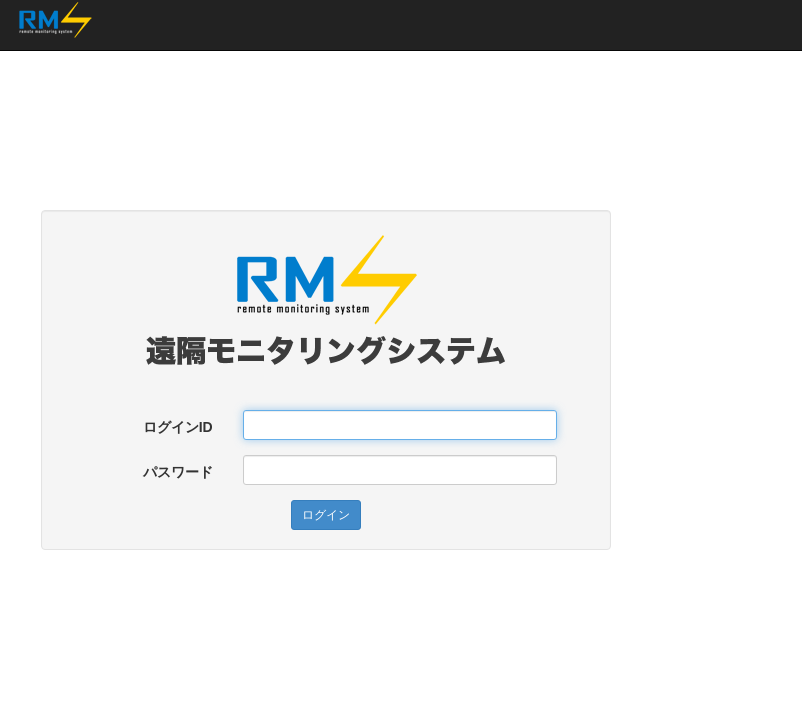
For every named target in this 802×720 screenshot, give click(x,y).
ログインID (178, 427)
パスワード (178, 472)
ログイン (326, 515)
